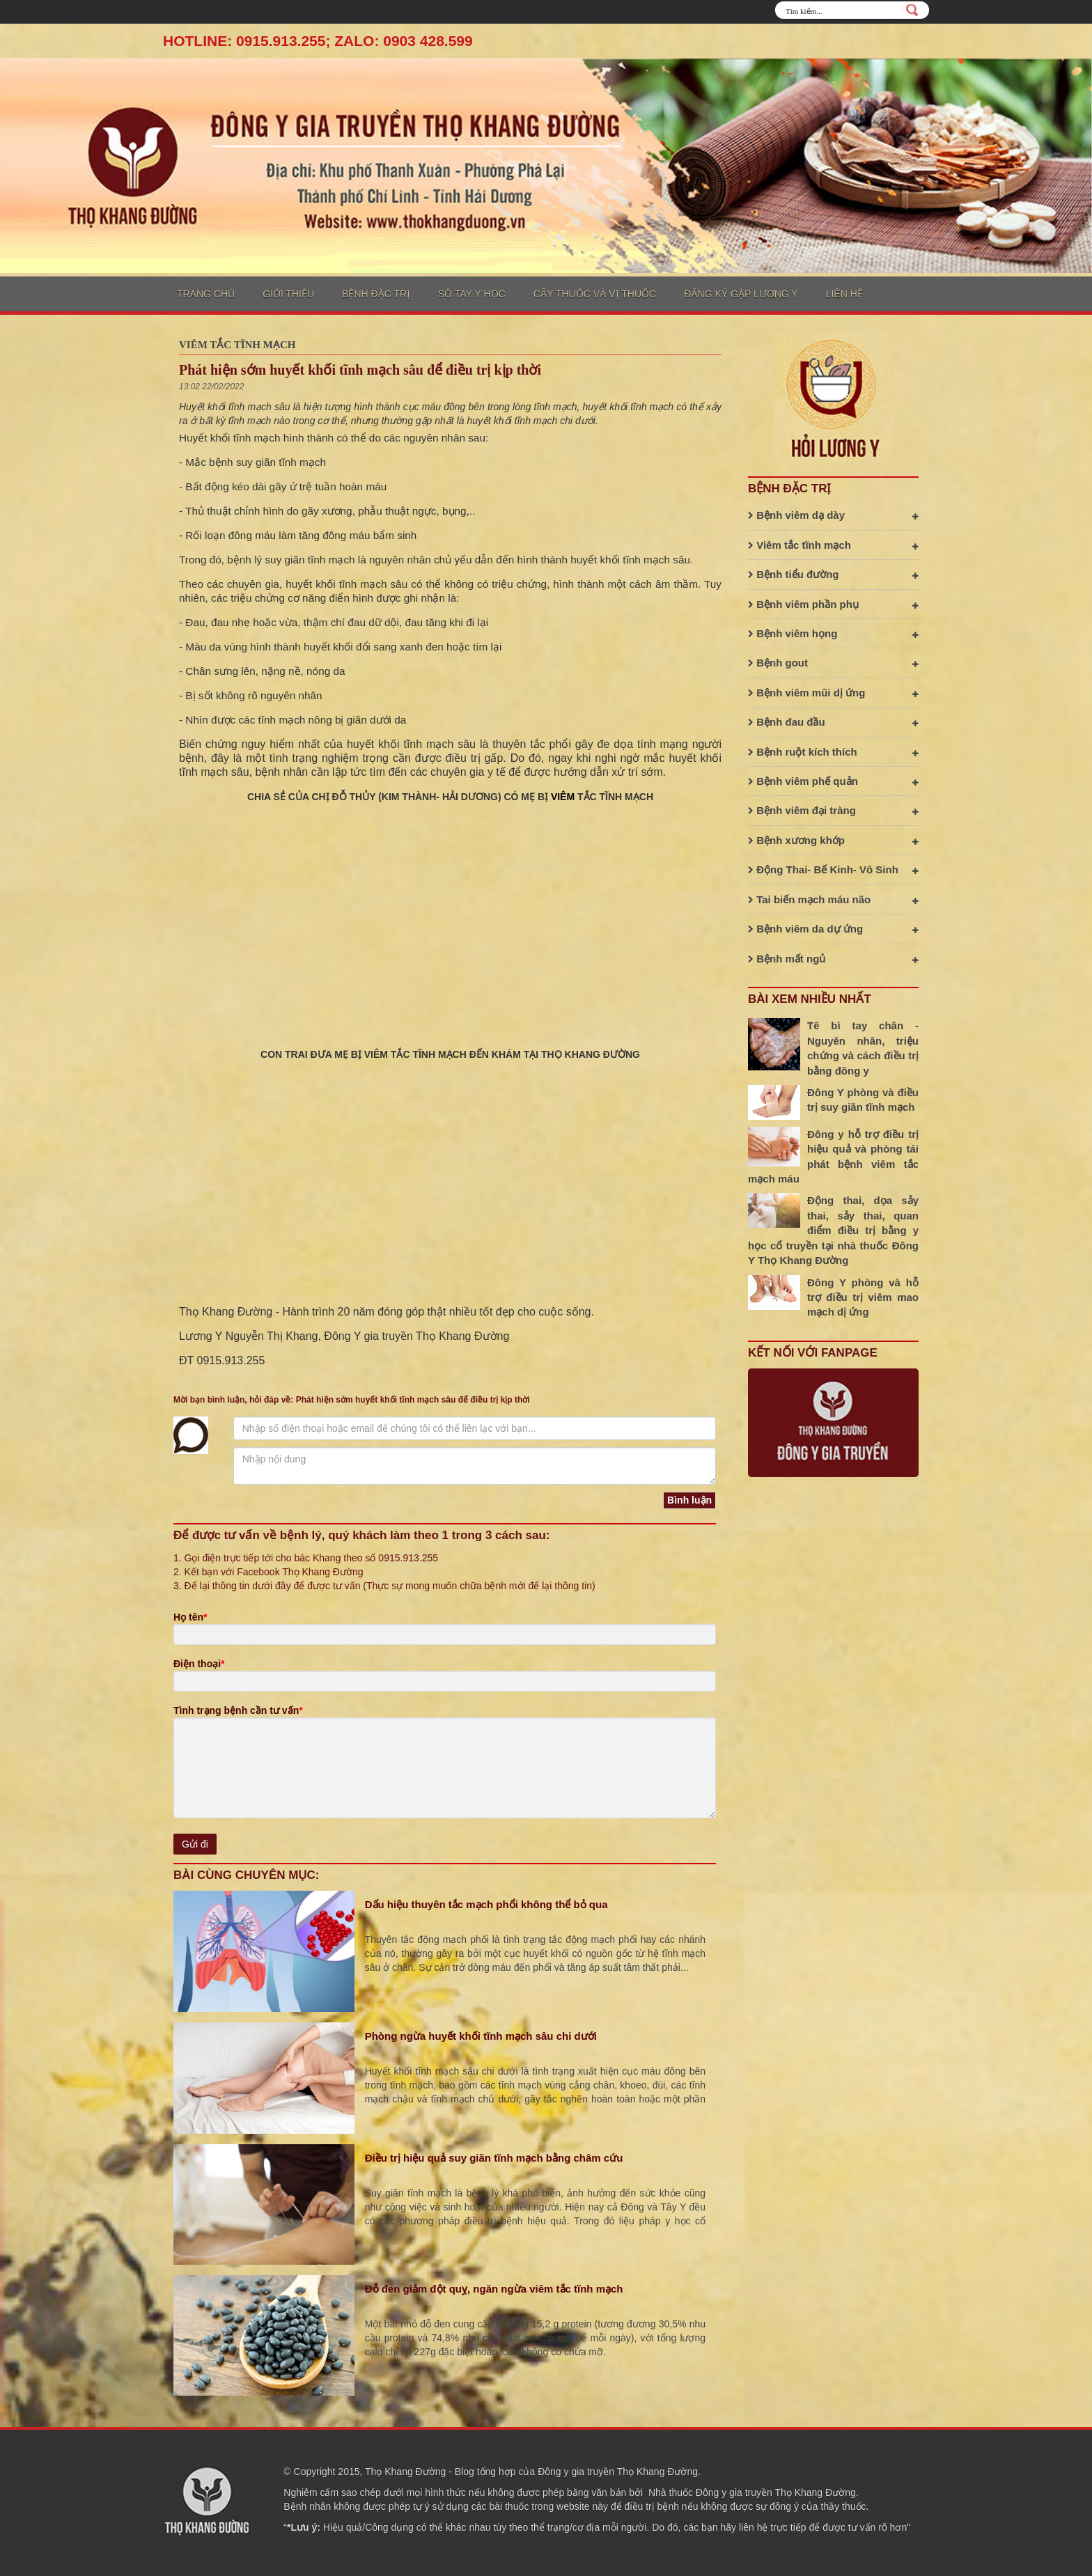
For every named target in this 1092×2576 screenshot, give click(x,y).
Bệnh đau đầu (833, 722)
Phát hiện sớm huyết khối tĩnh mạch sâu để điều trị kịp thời (360, 369)
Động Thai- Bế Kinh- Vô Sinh (833, 869)
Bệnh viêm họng (833, 633)
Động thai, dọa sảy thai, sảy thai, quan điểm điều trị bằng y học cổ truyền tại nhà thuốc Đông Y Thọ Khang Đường (833, 1230)
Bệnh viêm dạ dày (833, 515)
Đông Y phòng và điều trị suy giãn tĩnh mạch (863, 1099)
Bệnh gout (833, 663)
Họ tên (190, 1617)
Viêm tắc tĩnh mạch (237, 344)
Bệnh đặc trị (376, 293)
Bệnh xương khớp (833, 840)
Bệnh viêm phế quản (833, 781)
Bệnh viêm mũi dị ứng (833, 692)
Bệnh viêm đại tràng (833, 810)
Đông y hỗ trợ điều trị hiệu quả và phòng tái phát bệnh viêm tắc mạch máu (833, 1156)
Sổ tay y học (472, 293)
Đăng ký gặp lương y (741, 293)
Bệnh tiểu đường (833, 574)
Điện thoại (199, 1663)
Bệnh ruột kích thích (833, 752)
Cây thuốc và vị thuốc (594, 293)
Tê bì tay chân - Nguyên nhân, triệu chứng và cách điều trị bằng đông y (863, 1048)
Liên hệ (844, 293)
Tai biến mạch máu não (833, 899)
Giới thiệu (288, 293)
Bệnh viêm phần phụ (833, 604)
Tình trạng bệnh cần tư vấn (238, 1710)
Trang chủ (206, 293)
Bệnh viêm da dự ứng (833, 929)
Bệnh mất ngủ (833, 959)
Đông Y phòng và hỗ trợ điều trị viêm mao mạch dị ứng (863, 1297)
